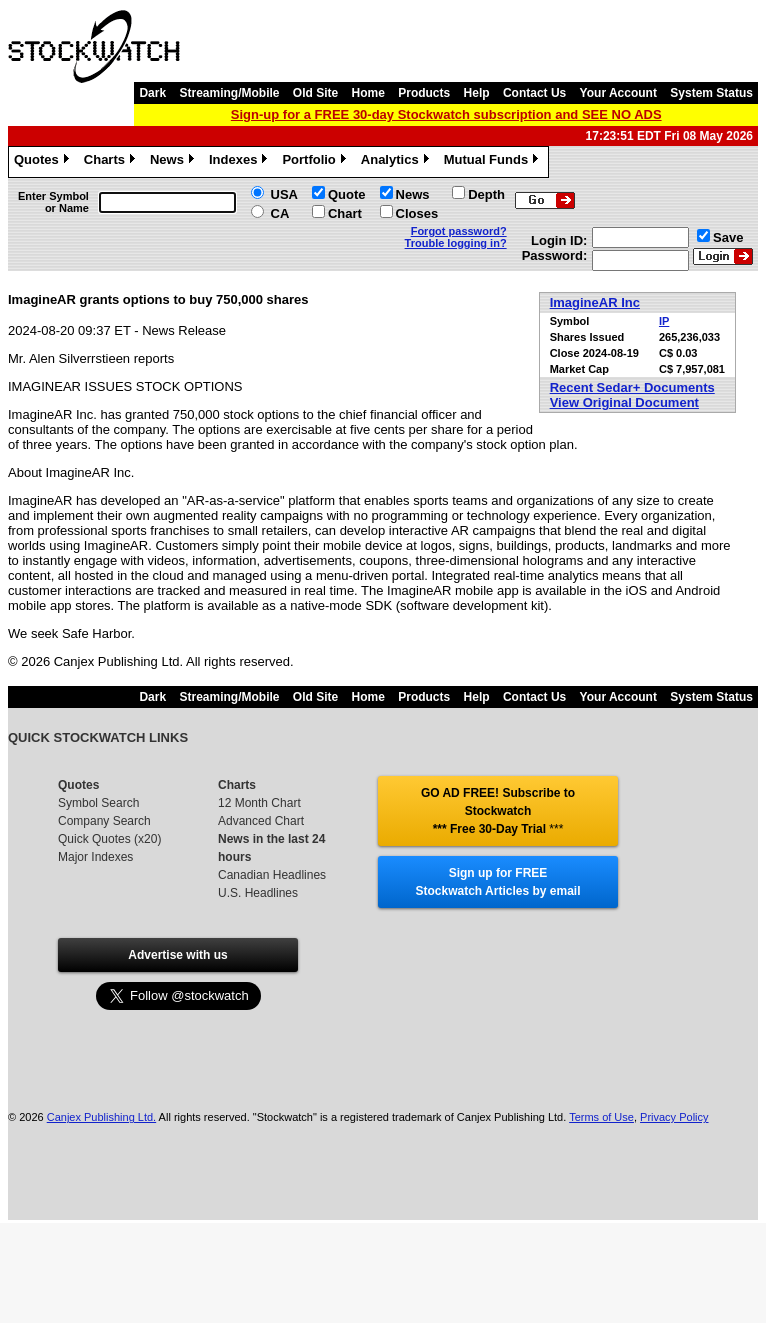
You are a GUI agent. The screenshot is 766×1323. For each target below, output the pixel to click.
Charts (112, 162)
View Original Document (624, 402)
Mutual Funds (494, 162)
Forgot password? (459, 231)
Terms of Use (601, 1117)
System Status (711, 93)
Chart (345, 213)
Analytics (397, 162)
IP (664, 321)
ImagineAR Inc (595, 302)
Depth (486, 194)
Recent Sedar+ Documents (632, 387)
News (174, 162)
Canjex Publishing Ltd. (101, 1117)
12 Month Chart (259, 803)
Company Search (104, 821)
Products (424, 93)
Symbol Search (98, 803)
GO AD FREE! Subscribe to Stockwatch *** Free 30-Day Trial (498, 811)
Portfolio (316, 162)
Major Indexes (95, 857)
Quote (347, 194)
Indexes (240, 162)
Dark (152, 93)
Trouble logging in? (456, 243)
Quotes (44, 162)
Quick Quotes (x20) (109, 839)
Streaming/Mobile (229, 93)
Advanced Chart (261, 821)
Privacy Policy (674, 1117)
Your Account (618, 93)
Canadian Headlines (272, 875)
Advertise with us (177, 955)
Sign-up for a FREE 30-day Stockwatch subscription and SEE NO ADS (446, 114)
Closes (417, 213)
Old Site (315, 93)
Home (368, 93)
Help (477, 93)
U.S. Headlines (258, 893)
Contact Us (534, 93)
